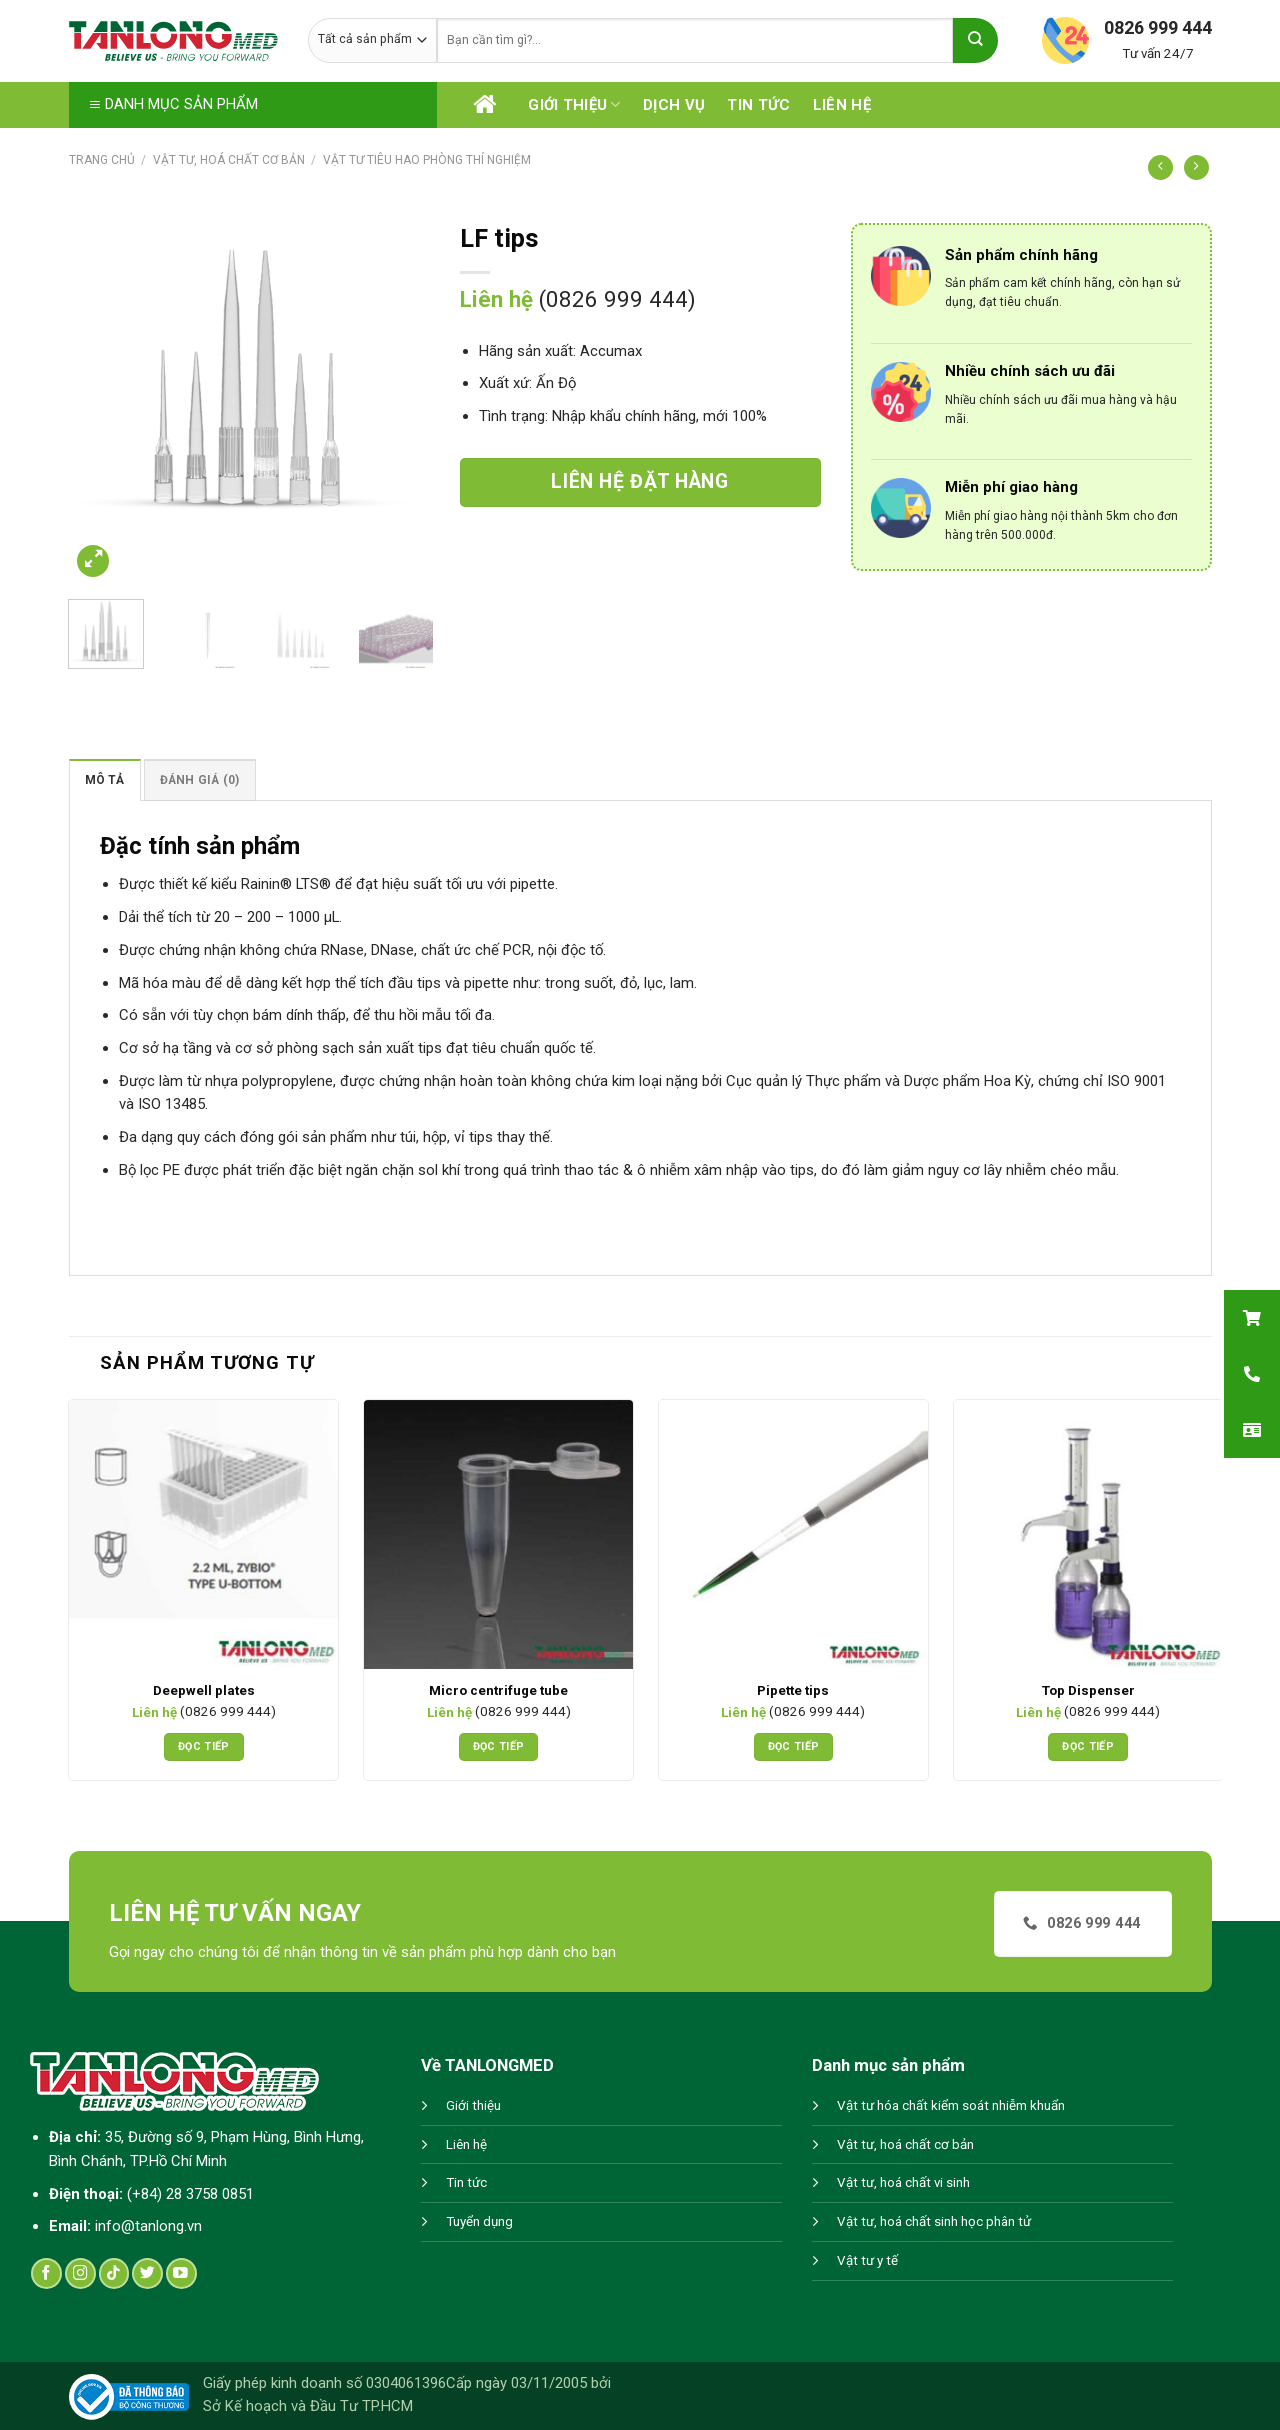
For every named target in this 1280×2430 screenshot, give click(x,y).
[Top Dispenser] (1088, 1534)
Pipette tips (793, 1690)
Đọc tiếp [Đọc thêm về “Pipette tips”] (794, 1746)
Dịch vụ (674, 105)
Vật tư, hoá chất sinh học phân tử (934, 2221)
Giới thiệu (574, 104)
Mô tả (105, 780)
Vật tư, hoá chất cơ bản (229, 160)
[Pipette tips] (793, 1534)
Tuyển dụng (479, 2221)
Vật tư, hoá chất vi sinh (903, 2182)
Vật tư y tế (867, 2260)
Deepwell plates (204, 1690)
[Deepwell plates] (203, 1534)
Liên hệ (842, 105)
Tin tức (758, 105)
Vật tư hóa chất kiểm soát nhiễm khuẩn (951, 2105)
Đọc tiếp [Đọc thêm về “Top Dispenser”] (1088, 1746)
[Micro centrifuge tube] (498, 1534)
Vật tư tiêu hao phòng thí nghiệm (427, 160)
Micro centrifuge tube (498, 1690)
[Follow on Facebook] (46, 2273)
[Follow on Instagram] (80, 2273)
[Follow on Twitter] (147, 2273)
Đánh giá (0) (200, 780)
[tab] (105, 779)
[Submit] (975, 40)
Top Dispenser (1088, 1690)
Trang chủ (102, 160)
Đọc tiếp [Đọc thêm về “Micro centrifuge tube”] (499, 1746)
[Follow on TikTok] (114, 2273)
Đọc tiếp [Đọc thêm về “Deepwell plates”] (204, 1746)
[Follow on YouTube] (181, 2273)
